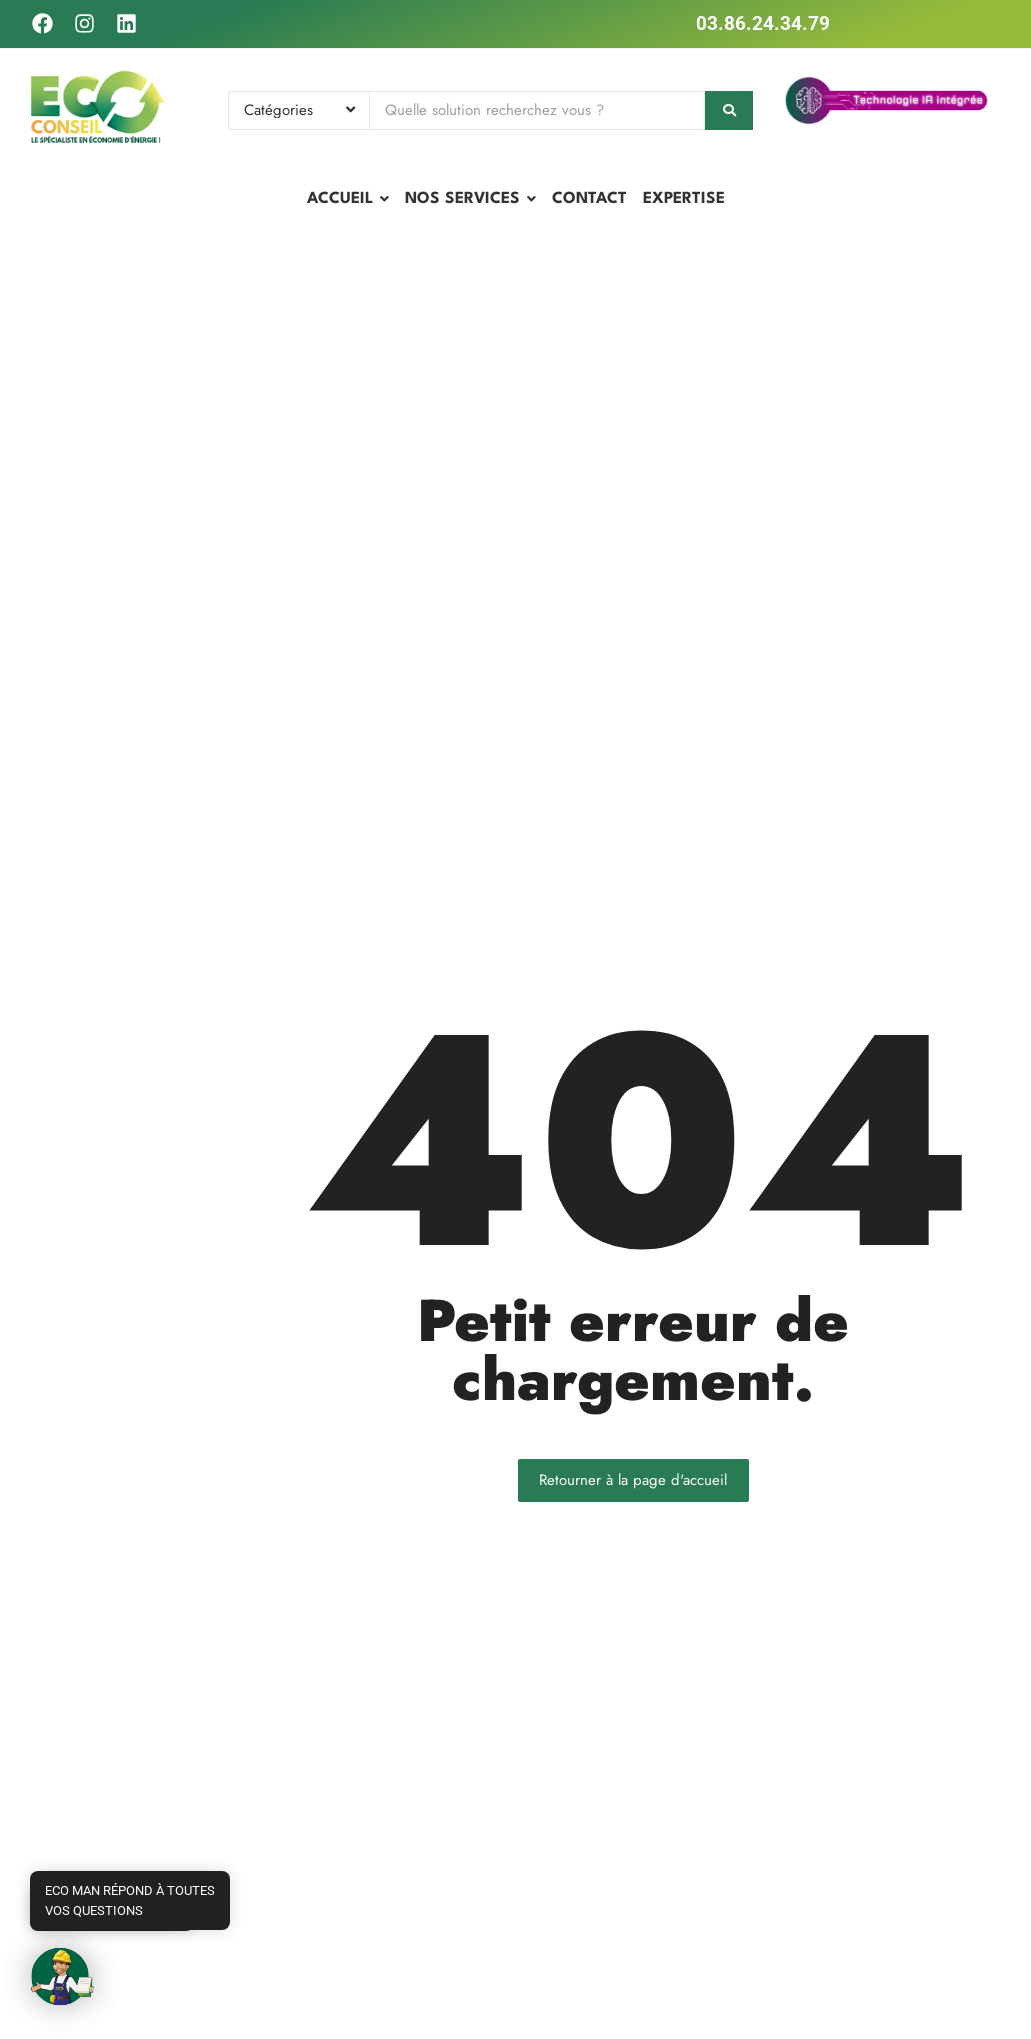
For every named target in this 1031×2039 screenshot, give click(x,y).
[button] (62, 1977)
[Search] (537, 110)
